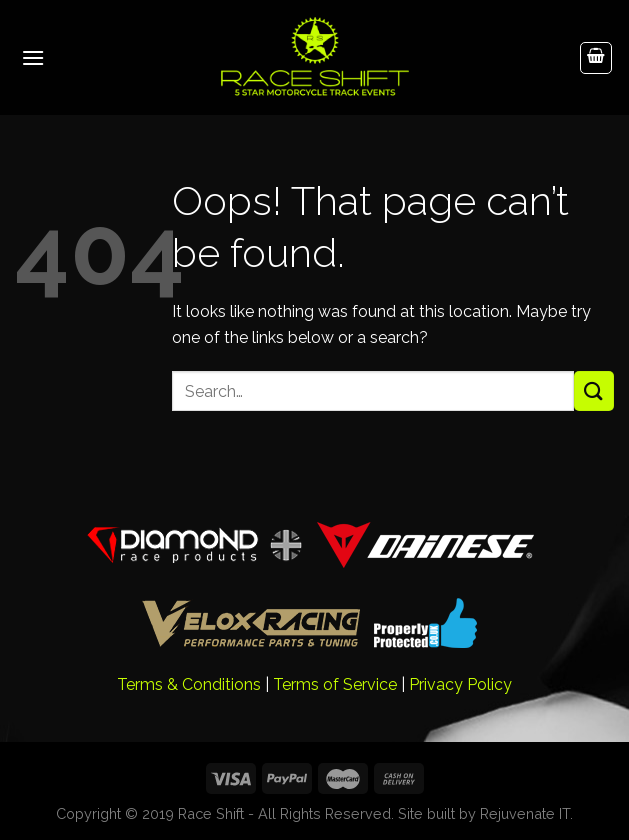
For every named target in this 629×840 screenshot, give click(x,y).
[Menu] (33, 57)
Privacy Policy (460, 684)
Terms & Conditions (189, 684)
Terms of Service (335, 684)
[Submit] (594, 390)
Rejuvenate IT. (526, 813)
